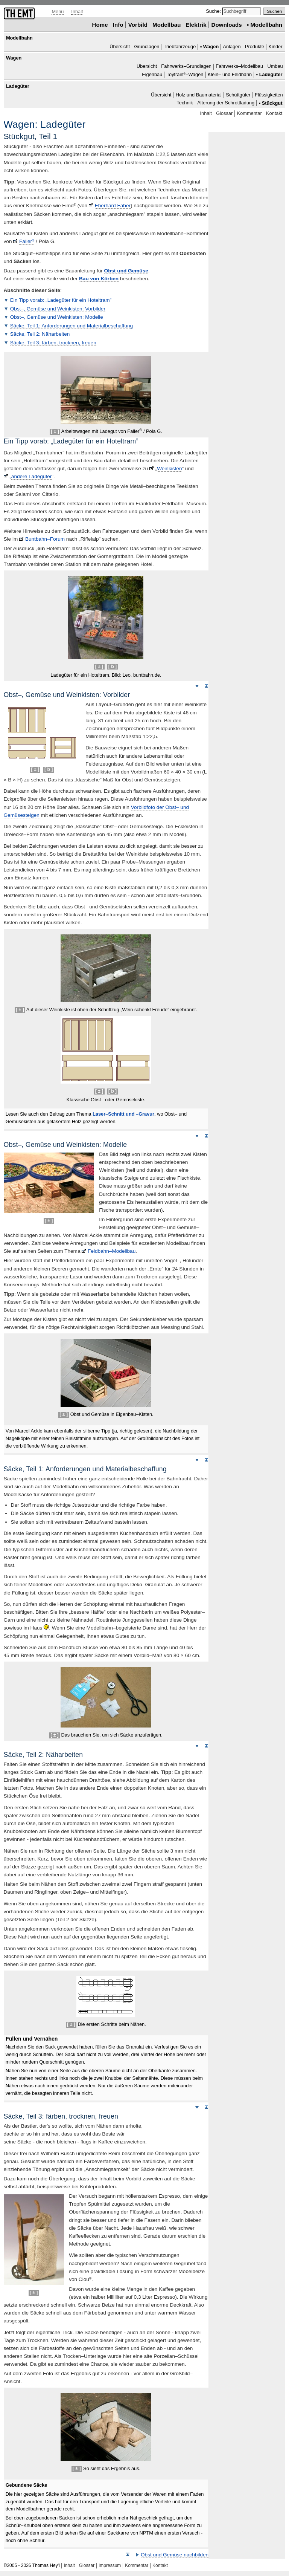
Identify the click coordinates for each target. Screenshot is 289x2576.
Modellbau (166, 24)
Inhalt (77, 11)
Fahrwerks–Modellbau (239, 66)
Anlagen (232, 46)
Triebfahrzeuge (180, 46)
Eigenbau (152, 74)
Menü (58, 11)
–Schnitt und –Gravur (123, 1114)
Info (118, 24)
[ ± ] (55, 431)
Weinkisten (169, 468)
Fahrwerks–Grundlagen (186, 66)
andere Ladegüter (31, 476)
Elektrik (196, 24)
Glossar (224, 113)
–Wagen (185, 74)
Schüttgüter (238, 95)
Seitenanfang (206, 685)
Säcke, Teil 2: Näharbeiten (40, 334)
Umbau (275, 66)
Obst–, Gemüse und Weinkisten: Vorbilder (57, 309)
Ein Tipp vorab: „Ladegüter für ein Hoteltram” (60, 300)
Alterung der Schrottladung (225, 103)
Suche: (214, 11)
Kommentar (249, 113)
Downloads (226, 24)
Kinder (275, 46)
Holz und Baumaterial (199, 95)
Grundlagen (147, 46)
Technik (184, 103)
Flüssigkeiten (269, 95)
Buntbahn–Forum (45, 539)
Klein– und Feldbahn (230, 74)
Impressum (110, 2565)
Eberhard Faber (113, 205)
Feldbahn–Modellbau (111, 1251)
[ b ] (112, 666)
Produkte (254, 46)
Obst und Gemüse (126, 271)
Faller (26, 241)
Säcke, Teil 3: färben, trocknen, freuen (53, 343)
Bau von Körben (99, 278)
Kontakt (274, 113)
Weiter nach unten (197, 685)
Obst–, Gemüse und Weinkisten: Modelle (56, 317)
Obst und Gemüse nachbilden (174, 2555)
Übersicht (120, 46)
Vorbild (138, 24)
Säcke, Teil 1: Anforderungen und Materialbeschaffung (71, 326)
